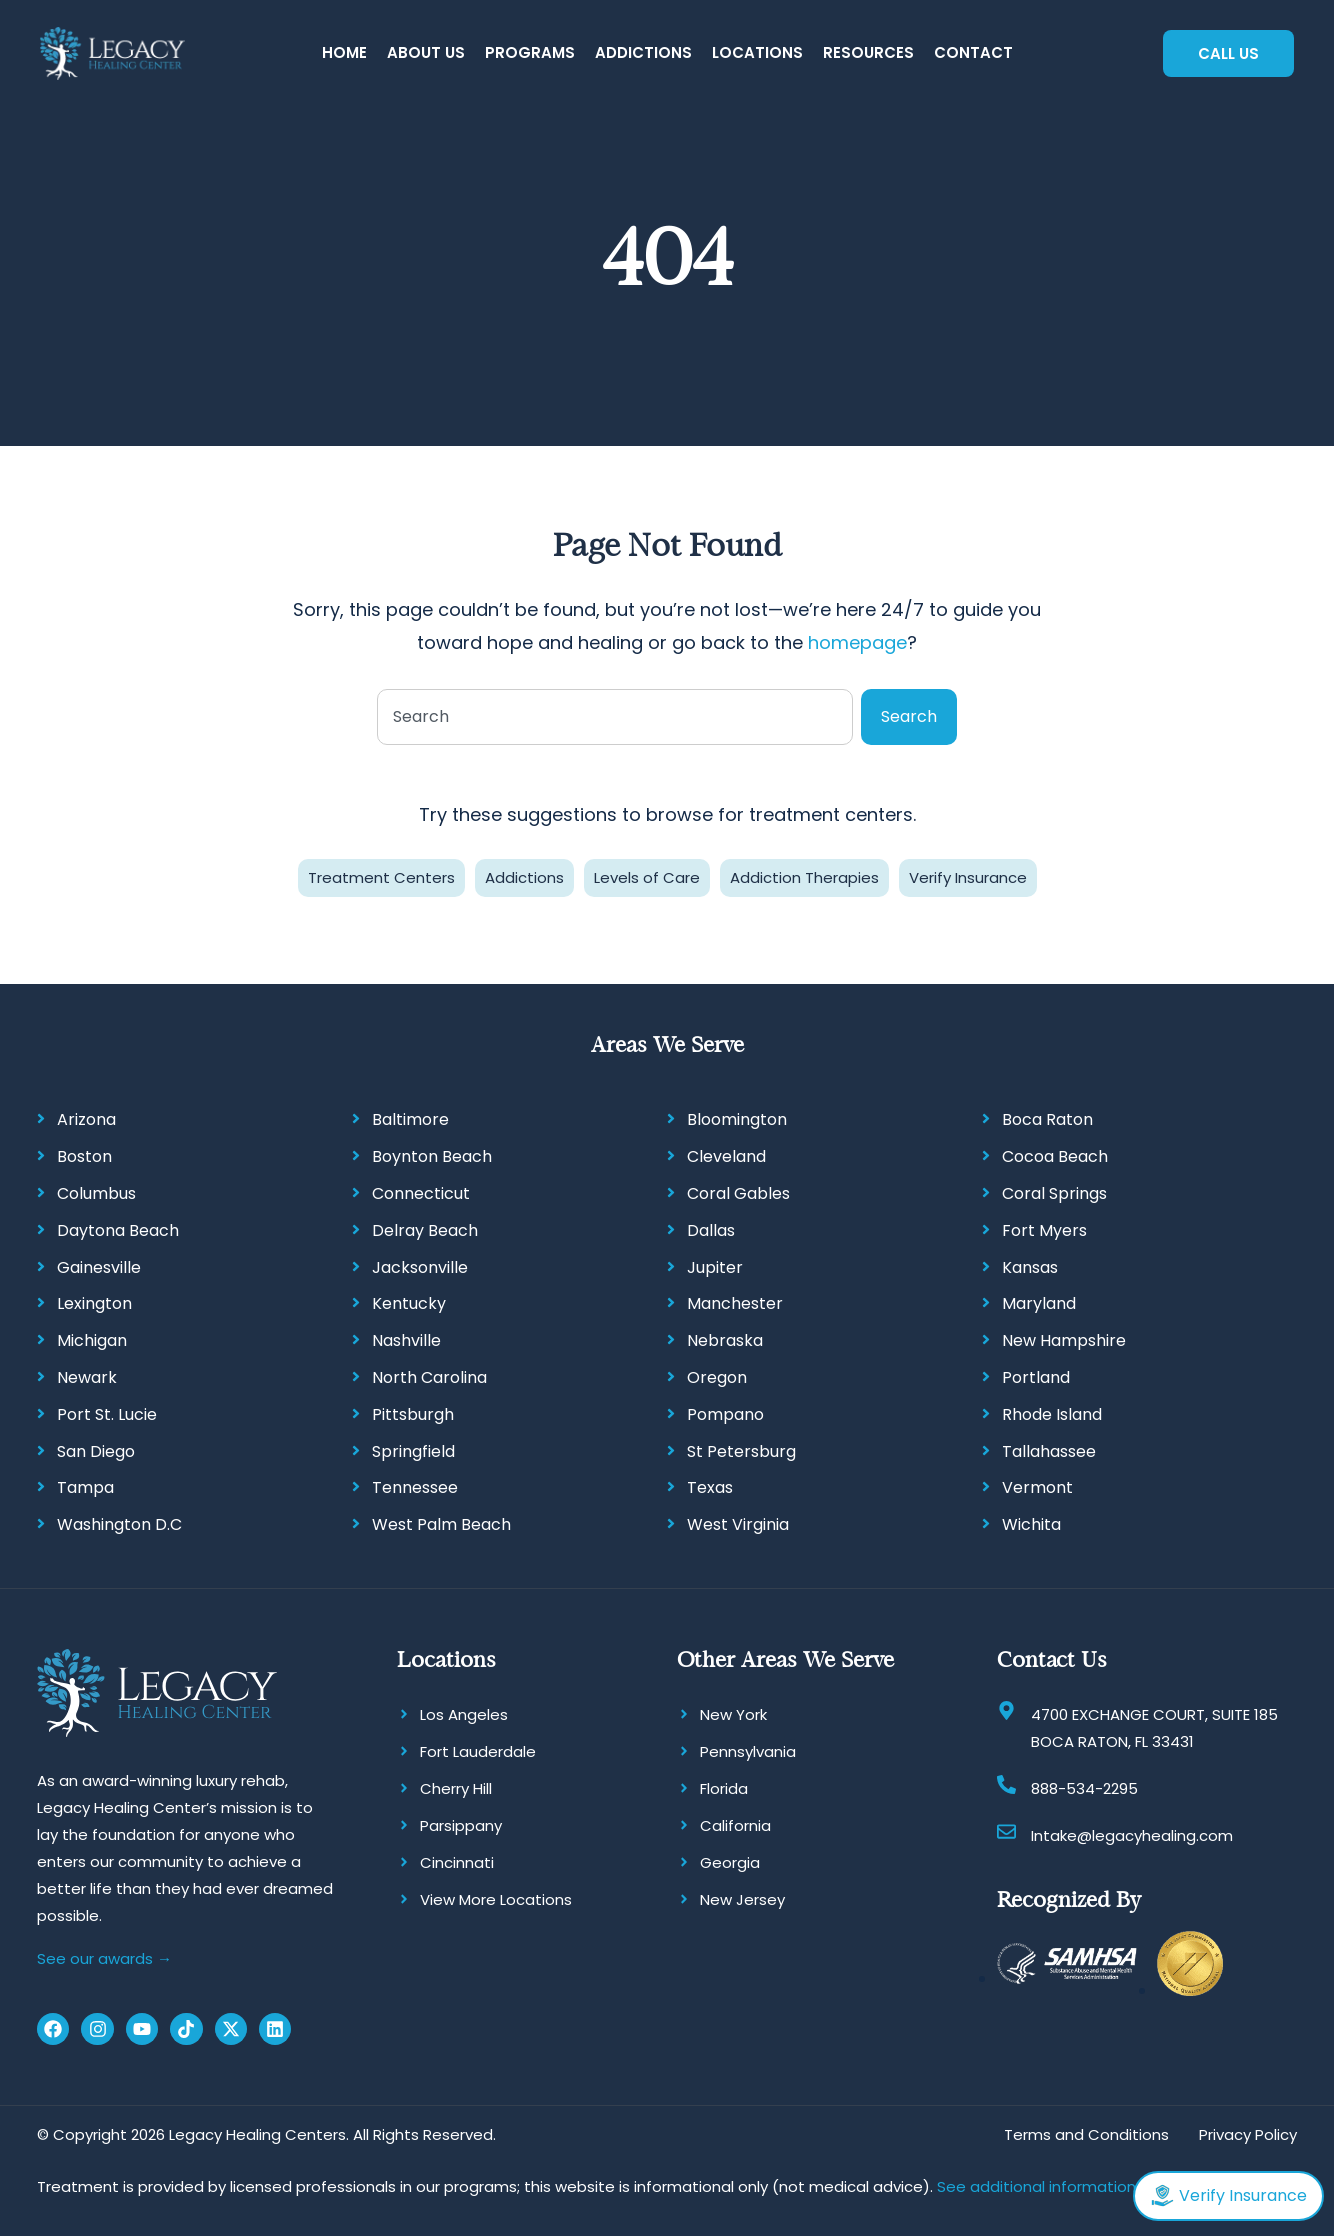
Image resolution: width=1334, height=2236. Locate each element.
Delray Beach (425, 1230)
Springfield (413, 1451)
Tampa (85, 1487)
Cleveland (726, 1156)
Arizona (86, 1119)
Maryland (1039, 1303)
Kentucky (409, 1303)
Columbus (96, 1193)
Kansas (1030, 1267)
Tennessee (415, 1487)
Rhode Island (1052, 1414)
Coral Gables (738, 1193)
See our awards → (104, 1958)
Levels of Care (647, 877)
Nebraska (725, 1340)
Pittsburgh (413, 1414)
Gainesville (99, 1267)
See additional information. (1038, 2186)
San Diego (96, 1451)
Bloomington (737, 1119)
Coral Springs (1054, 1193)
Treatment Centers (381, 877)
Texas (710, 1487)
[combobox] (615, 717)
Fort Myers (1044, 1230)
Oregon (717, 1377)
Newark (87, 1377)
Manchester (735, 1303)
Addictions (524, 877)
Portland (1036, 1377)
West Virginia (738, 1524)
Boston (84, 1156)
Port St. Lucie (107, 1414)
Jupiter (715, 1267)
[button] (426, 53)
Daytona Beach (118, 1230)
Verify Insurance (968, 877)
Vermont (1037, 1487)
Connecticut (421, 1193)
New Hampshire (1064, 1340)
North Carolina (429, 1377)
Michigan (92, 1340)
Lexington (94, 1303)
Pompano (725, 1414)
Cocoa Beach (1055, 1156)
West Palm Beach (441, 1524)
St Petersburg (741, 1451)
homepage (857, 642)
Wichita (1031, 1524)
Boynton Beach (432, 1156)
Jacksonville (420, 1267)
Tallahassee (1049, 1451)
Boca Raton (1047, 1119)
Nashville (406, 1340)
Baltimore (410, 1119)
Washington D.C (119, 1524)
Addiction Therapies (804, 877)
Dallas (711, 1230)
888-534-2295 (1084, 1788)
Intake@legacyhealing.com (1132, 1835)
